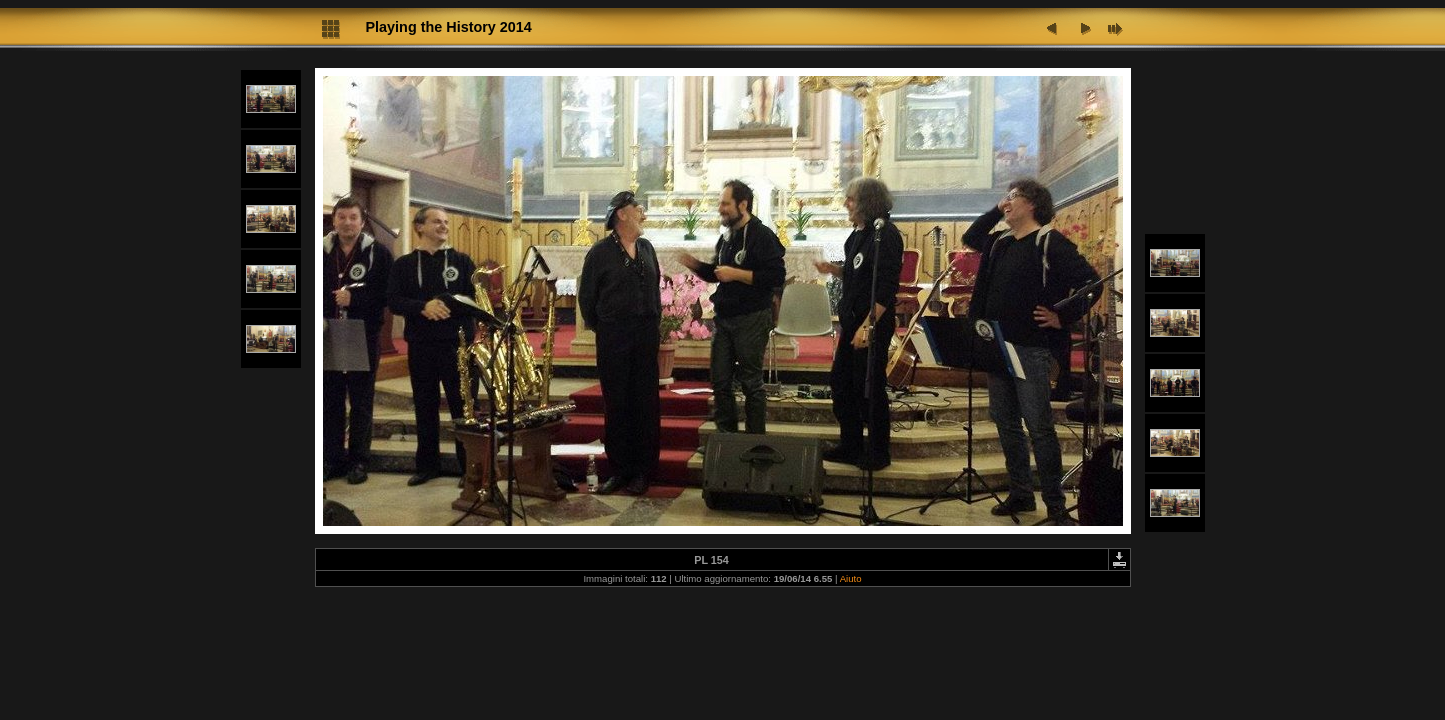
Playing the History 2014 (449, 27)
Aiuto (851, 578)
